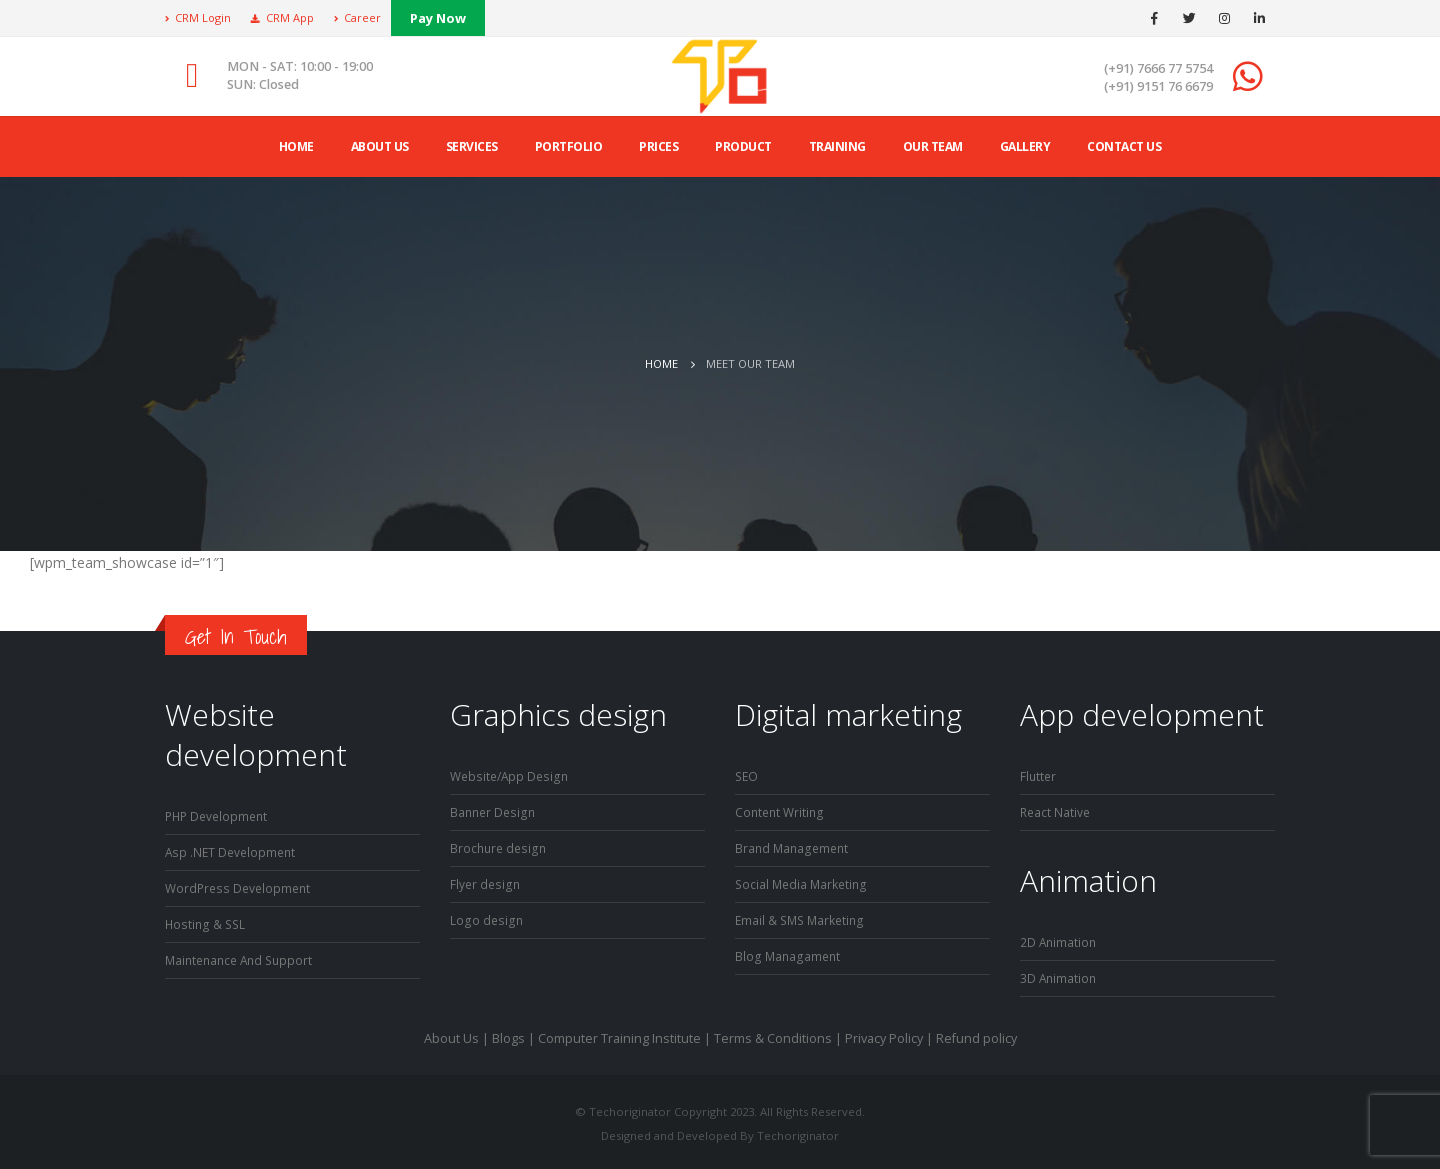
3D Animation (1059, 974)
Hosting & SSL (206, 920)
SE (742, 775)
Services (472, 146)
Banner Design (494, 810)
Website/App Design (512, 775)
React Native (1056, 810)
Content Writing (781, 810)
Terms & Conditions (773, 1034)
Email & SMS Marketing (802, 915)
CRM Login (198, 17)
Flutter (1039, 775)
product (743, 146)
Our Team (933, 146)
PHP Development (219, 815)
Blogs (508, 1034)
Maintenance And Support (243, 955)
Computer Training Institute (619, 1034)
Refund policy (976, 1034)
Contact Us (1124, 146)
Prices (658, 146)
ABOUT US (380, 146)
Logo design (486, 915)
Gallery (1025, 146)
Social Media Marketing (803, 880)
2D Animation (1059, 939)
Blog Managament (788, 950)
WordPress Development (241, 885)
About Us (451, 1034)
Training (837, 146)
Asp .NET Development (233, 850)
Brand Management (794, 845)
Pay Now (438, 18)
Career (357, 17)
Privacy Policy (884, 1034)
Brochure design (500, 845)
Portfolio (569, 146)
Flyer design (486, 880)
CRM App (282, 17)
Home (296, 146)
